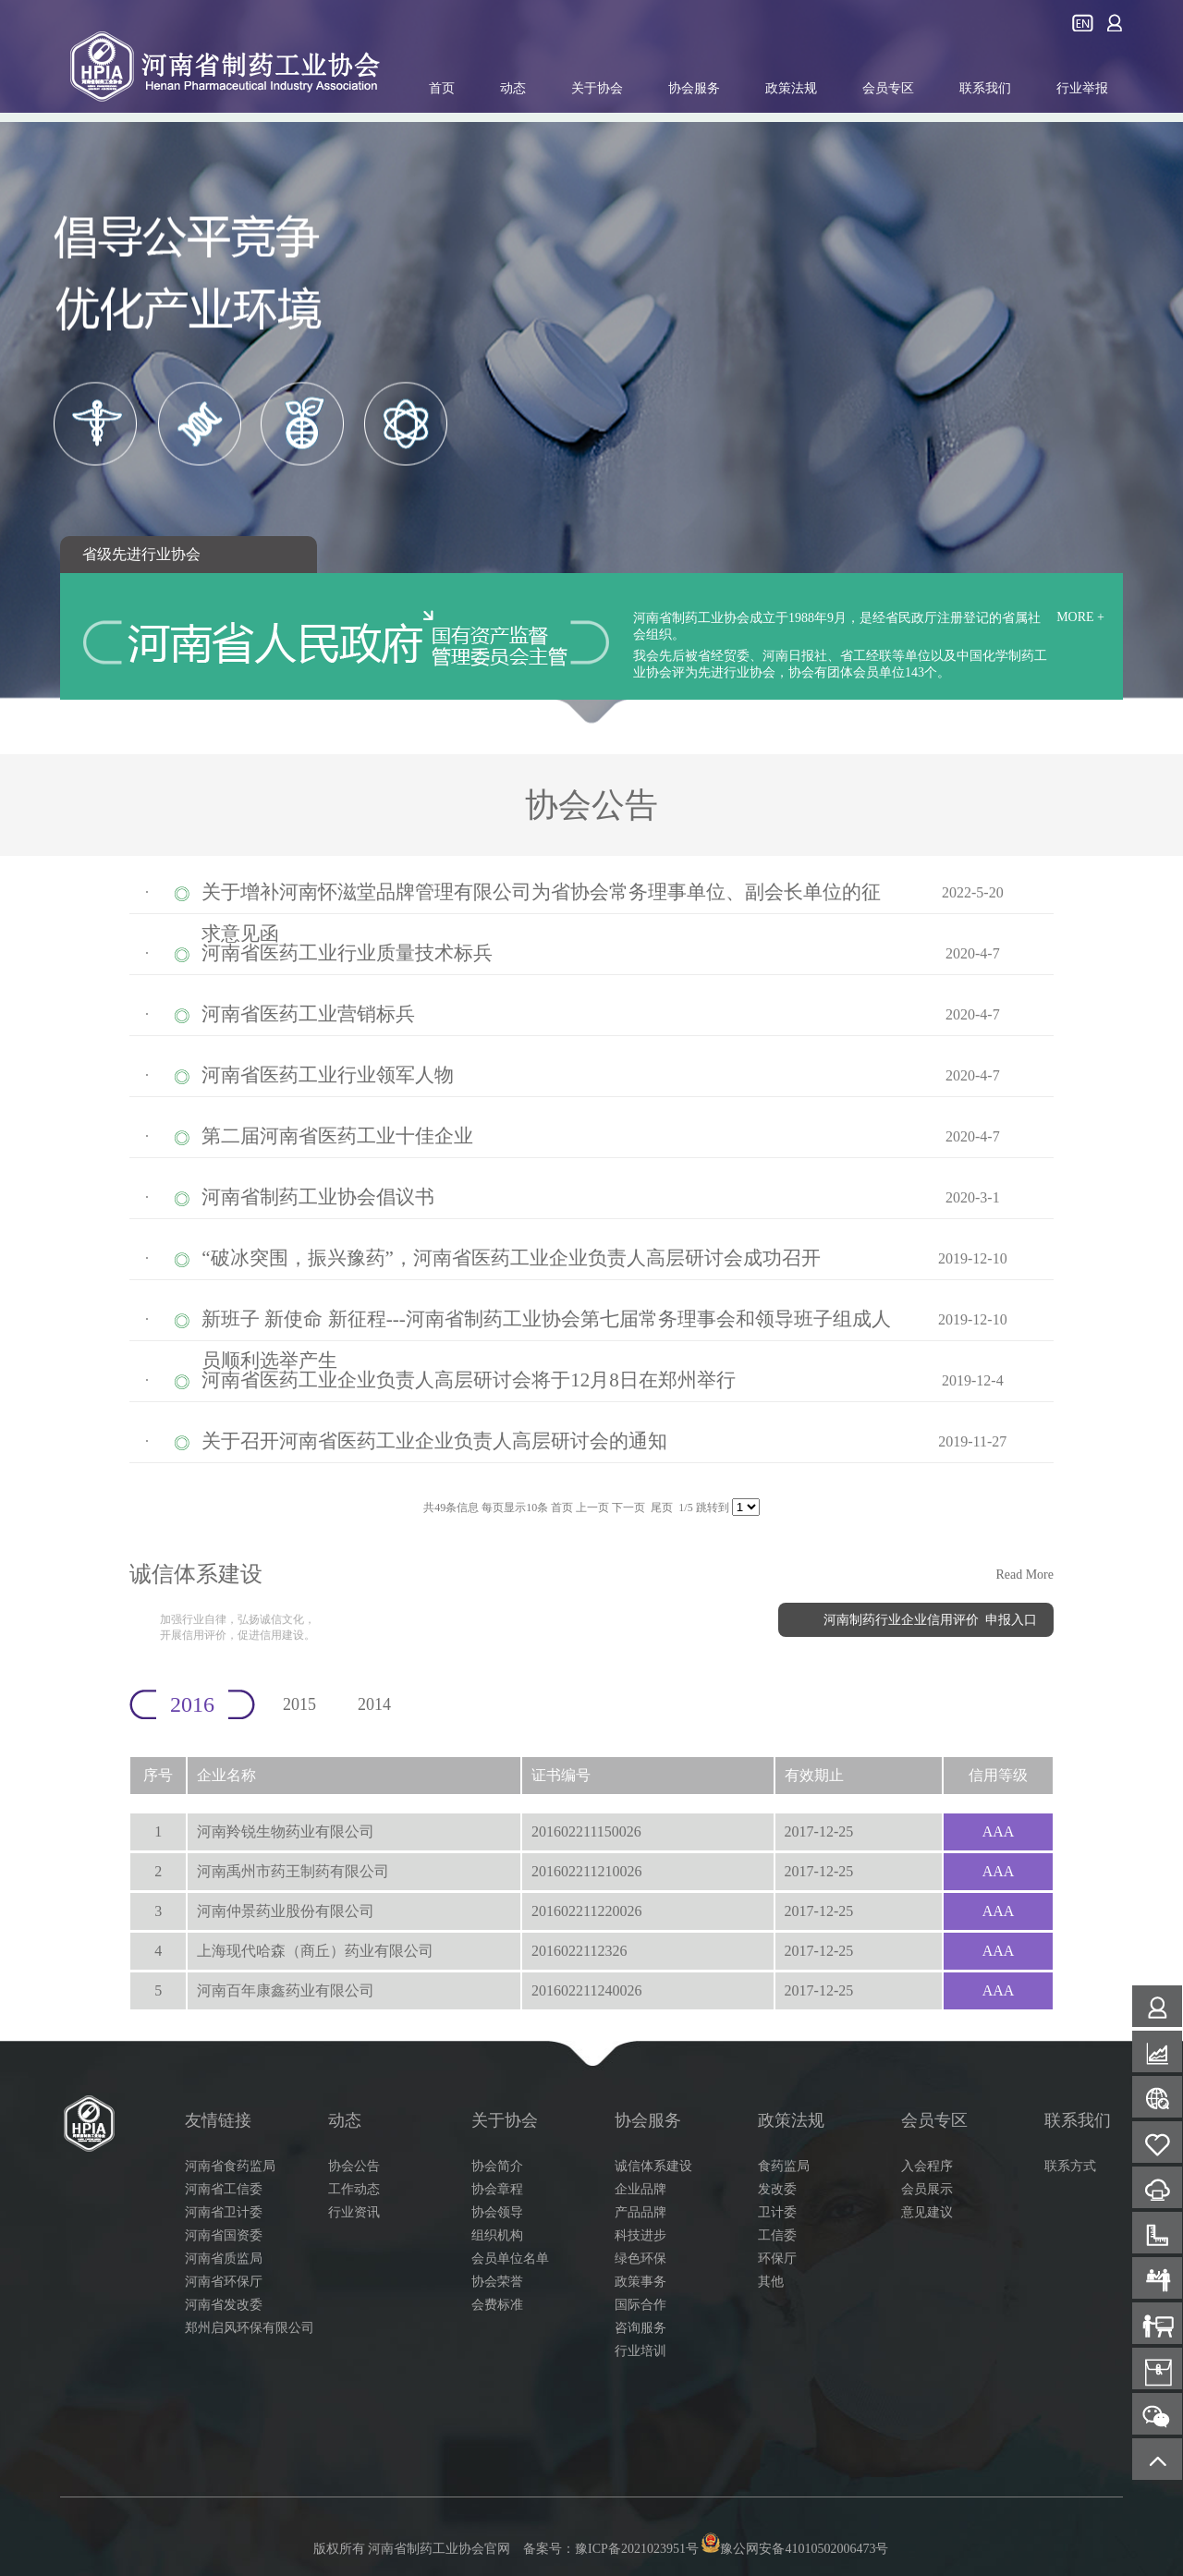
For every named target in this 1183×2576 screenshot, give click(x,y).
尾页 (662, 1507)
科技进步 (640, 2235)
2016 (192, 1704)
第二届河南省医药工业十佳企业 (337, 1136)
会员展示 (927, 2189)
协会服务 (694, 88)
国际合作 (640, 2305)
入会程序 (927, 2166)
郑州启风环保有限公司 (249, 2328)
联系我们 (985, 88)
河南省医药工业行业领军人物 (327, 1075)
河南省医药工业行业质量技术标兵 (347, 953)
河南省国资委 (223, 2235)
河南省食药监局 (230, 2166)
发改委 (777, 2189)
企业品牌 (640, 2189)
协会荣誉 (497, 2282)
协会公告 (354, 2166)
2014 (374, 1704)
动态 (513, 88)
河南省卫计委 (223, 2212)
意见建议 (927, 2212)
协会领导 (497, 2212)
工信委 (777, 2235)
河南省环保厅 (223, 2282)
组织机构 (497, 2235)
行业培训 (640, 2351)
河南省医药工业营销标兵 (308, 1014)
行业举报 (1082, 88)
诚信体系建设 (653, 2166)
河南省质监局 (223, 2258)
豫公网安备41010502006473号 (794, 2549)
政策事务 (640, 2282)
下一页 (628, 1507)
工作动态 (354, 2189)
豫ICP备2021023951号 (637, 2549)
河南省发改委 (223, 2305)
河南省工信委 (223, 2189)
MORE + (1080, 617)
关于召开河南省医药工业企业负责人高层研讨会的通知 (434, 1441)
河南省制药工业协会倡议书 (317, 1197)
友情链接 (218, 2120)
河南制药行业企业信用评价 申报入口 (930, 1620)
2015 (299, 1704)
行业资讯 (354, 2212)
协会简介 (497, 2166)
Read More (1024, 1574)
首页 (442, 88)
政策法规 (791, 88)
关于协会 (597, 88)
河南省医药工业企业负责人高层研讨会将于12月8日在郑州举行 (468, 1380)
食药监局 (784, 2166)
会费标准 (497, 2305)
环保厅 (777, 2258)
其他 (771, 2282)
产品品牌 (640, 2212)
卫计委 (777, 2212)
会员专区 (888, 88)
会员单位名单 (510, 2258)
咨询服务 (640, 2328)
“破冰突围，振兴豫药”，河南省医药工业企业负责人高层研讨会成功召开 (511, 1258)
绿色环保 (640, 2258)
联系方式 (1070, 2166)
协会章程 (497, 2189)
